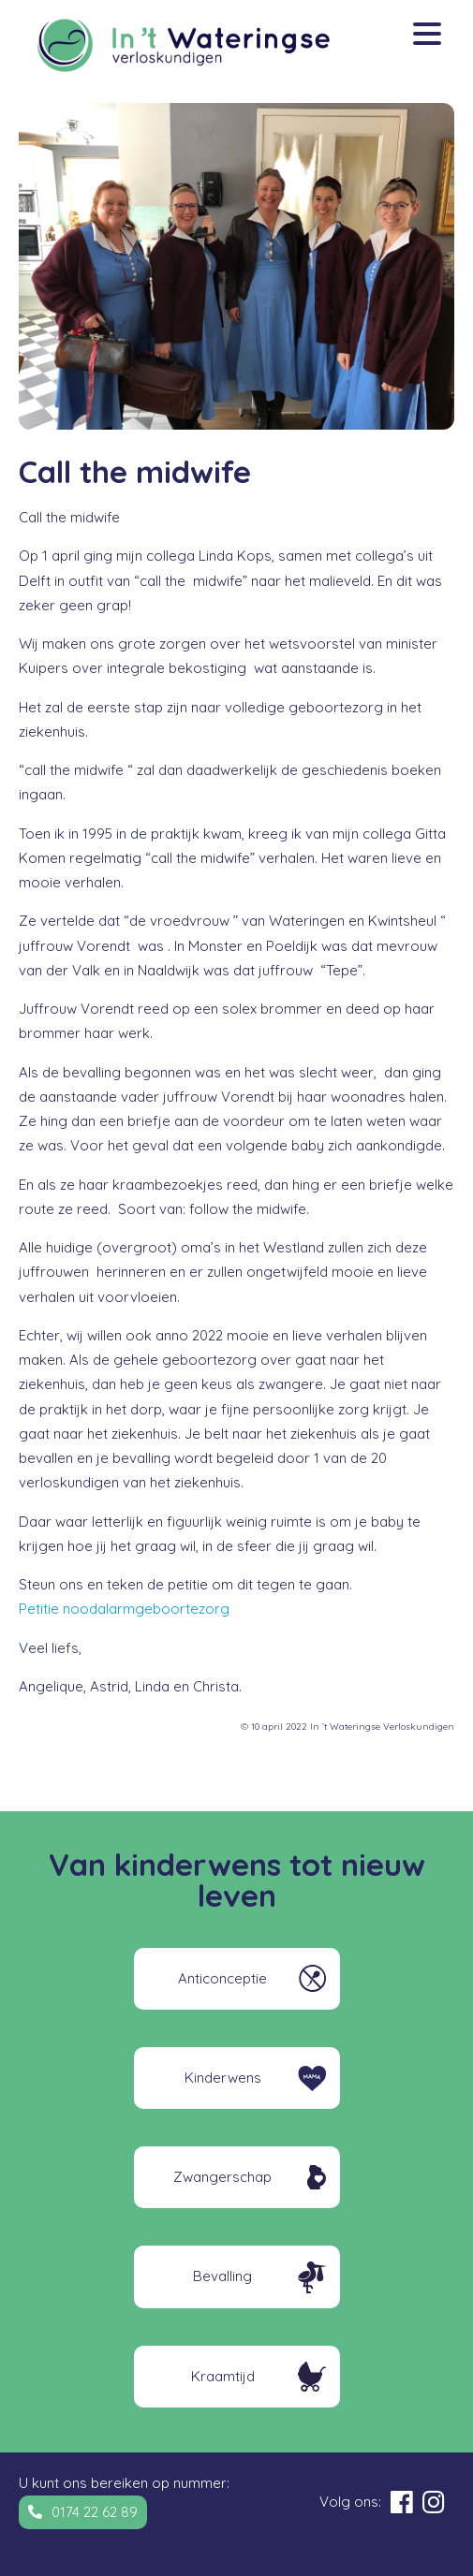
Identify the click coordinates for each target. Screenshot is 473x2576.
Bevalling (222, 2276)
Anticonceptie (222, 1978)
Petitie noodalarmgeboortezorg (124, 1608)
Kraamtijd (223, 2376)
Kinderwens (223, 2077)
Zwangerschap (222, 2177)
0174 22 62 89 (95, 2512)
